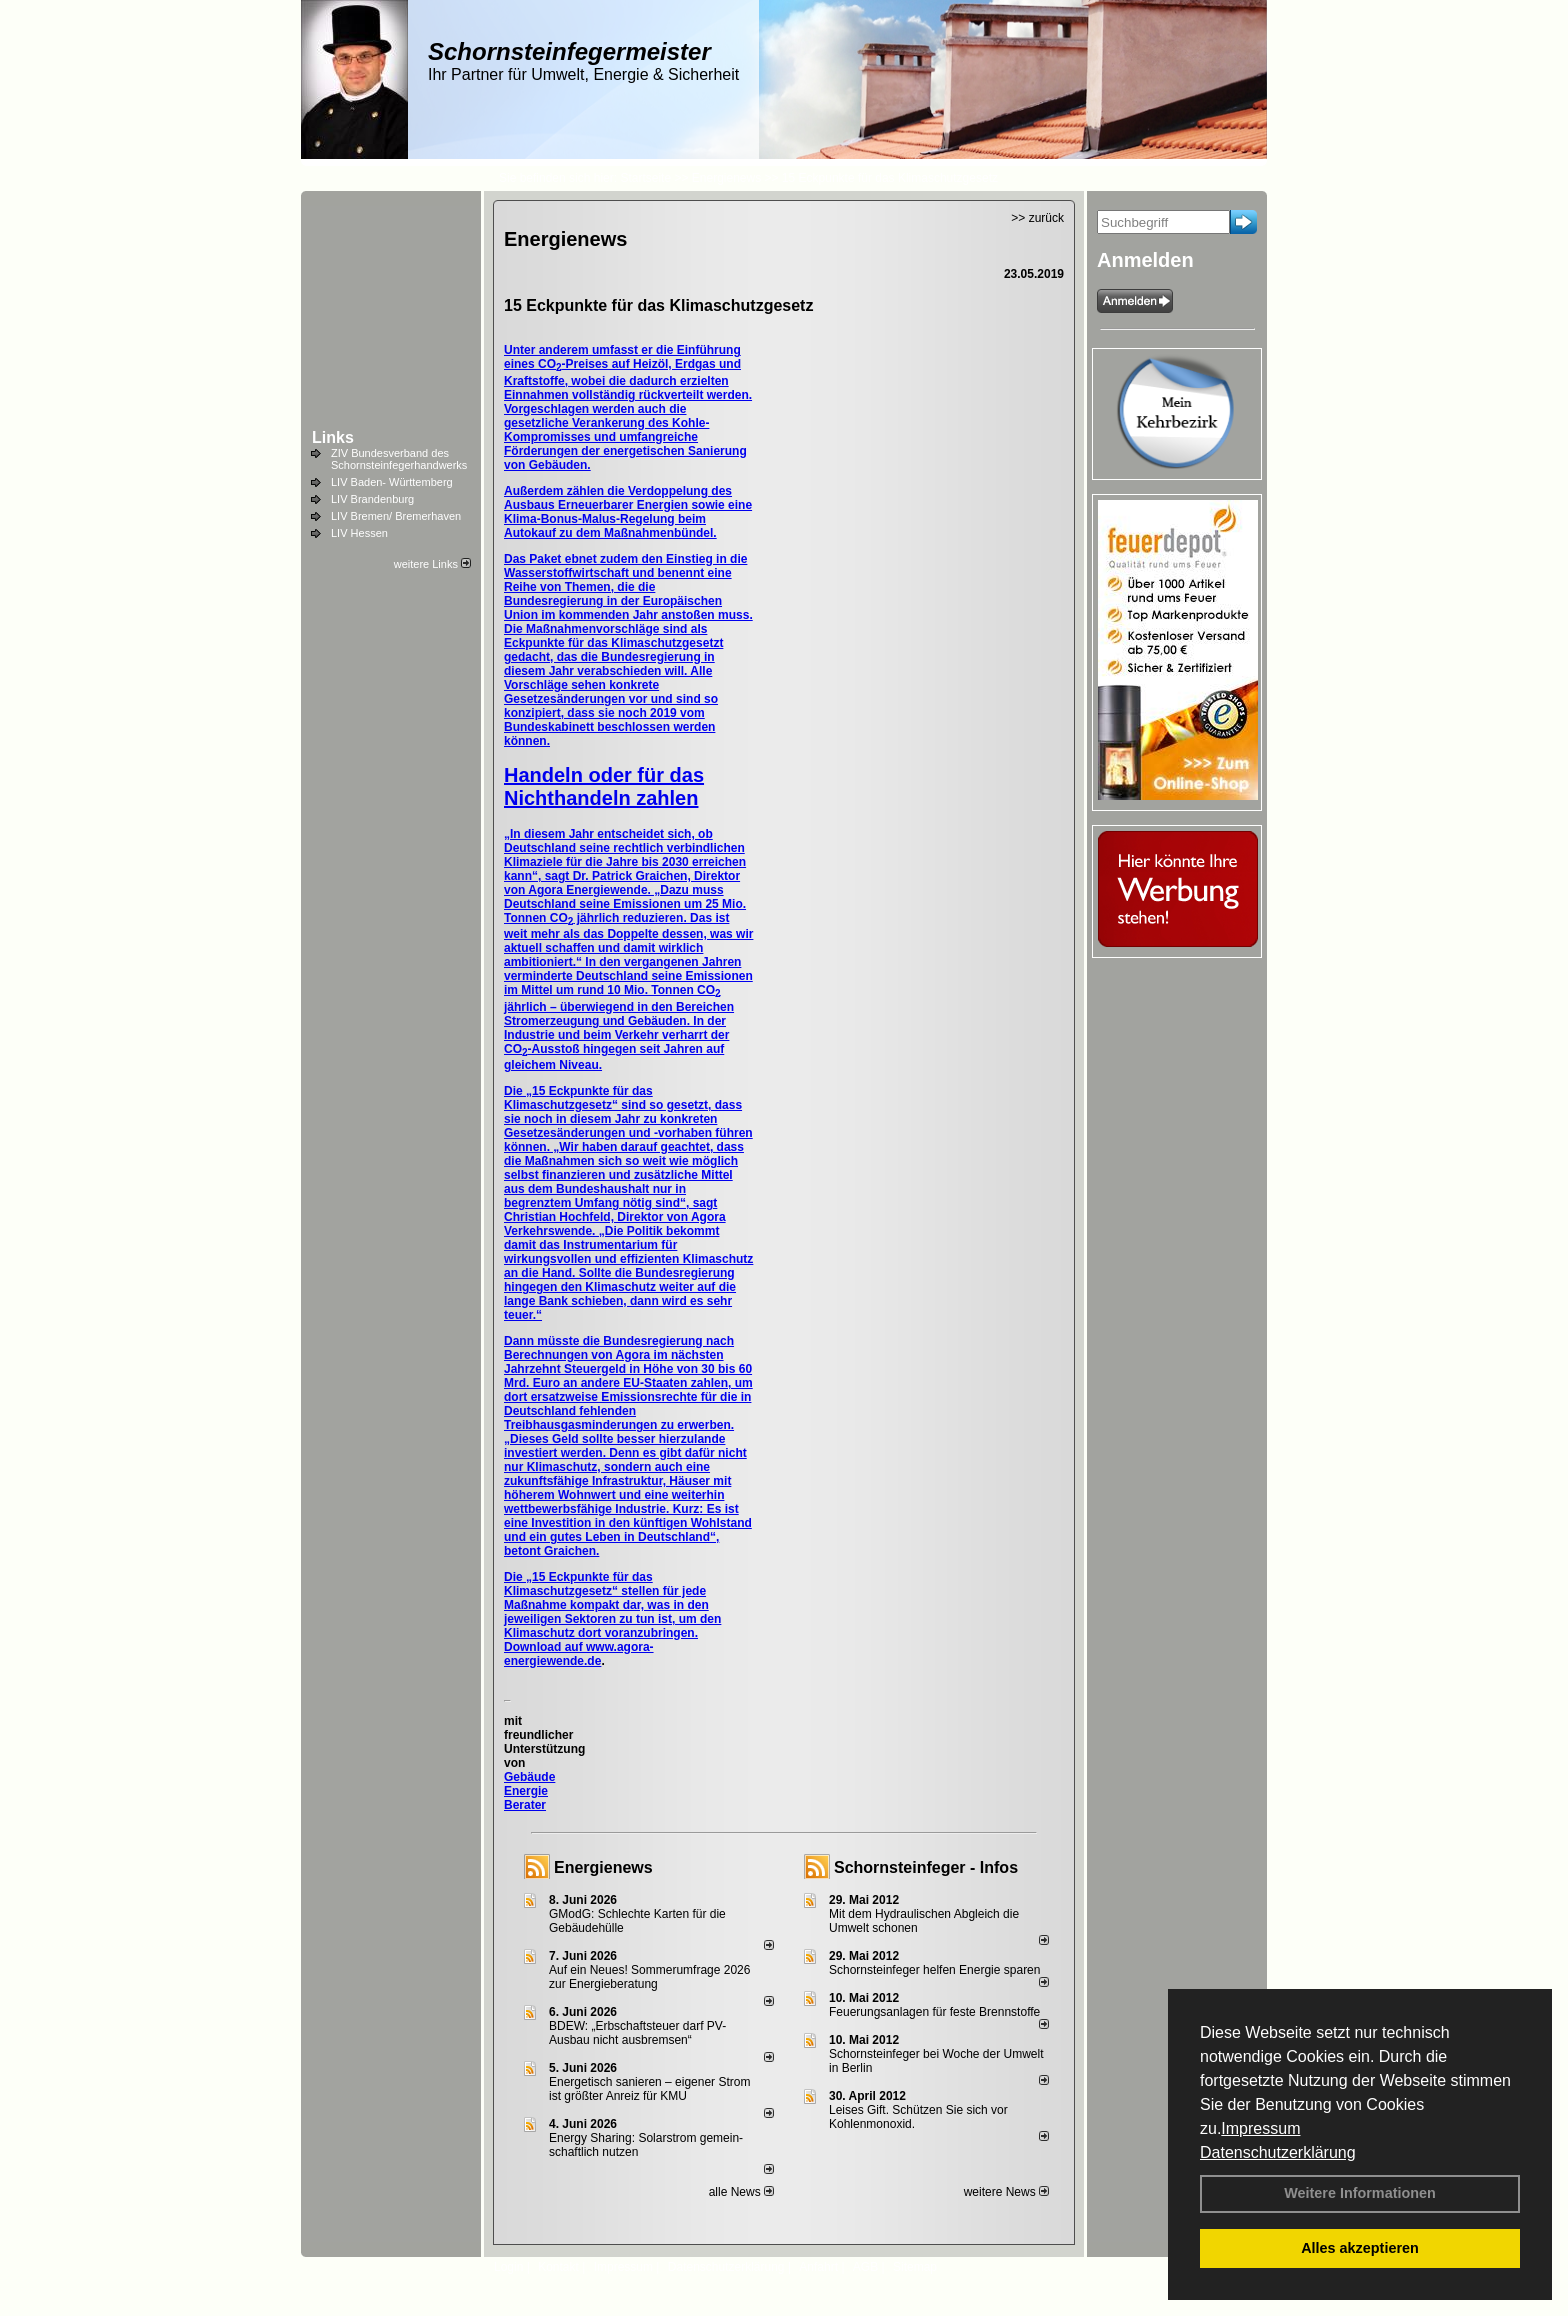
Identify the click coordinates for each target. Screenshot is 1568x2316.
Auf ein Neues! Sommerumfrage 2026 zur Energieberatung (649, 1977)
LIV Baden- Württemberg (392, 482)
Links (333, 437)
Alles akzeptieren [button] (1360, 2248)
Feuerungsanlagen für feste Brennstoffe (934, 2012)
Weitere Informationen (1360, 2193)
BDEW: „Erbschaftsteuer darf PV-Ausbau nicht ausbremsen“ (637, 2033)
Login (508, 2267)
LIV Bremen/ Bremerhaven (396, 516)
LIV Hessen (359, 533)
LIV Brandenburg (372, 499)
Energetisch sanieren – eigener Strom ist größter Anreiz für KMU (649, 2089)
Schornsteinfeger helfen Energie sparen (934, 1970)
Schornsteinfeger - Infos (926, 1867)
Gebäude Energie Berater (529, 1791)
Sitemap (915, 2267)
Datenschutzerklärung (1278, 2152)
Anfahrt (818, 2267)
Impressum (1260, 2128)
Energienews (603, 1867)
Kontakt (558, 2267)
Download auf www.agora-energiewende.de (579, 1654)
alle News (741, 2192)
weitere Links (432, 564)
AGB (865, 2267)
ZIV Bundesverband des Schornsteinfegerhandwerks (399, 459)
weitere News (1006, 2192)
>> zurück (1037, 218)
